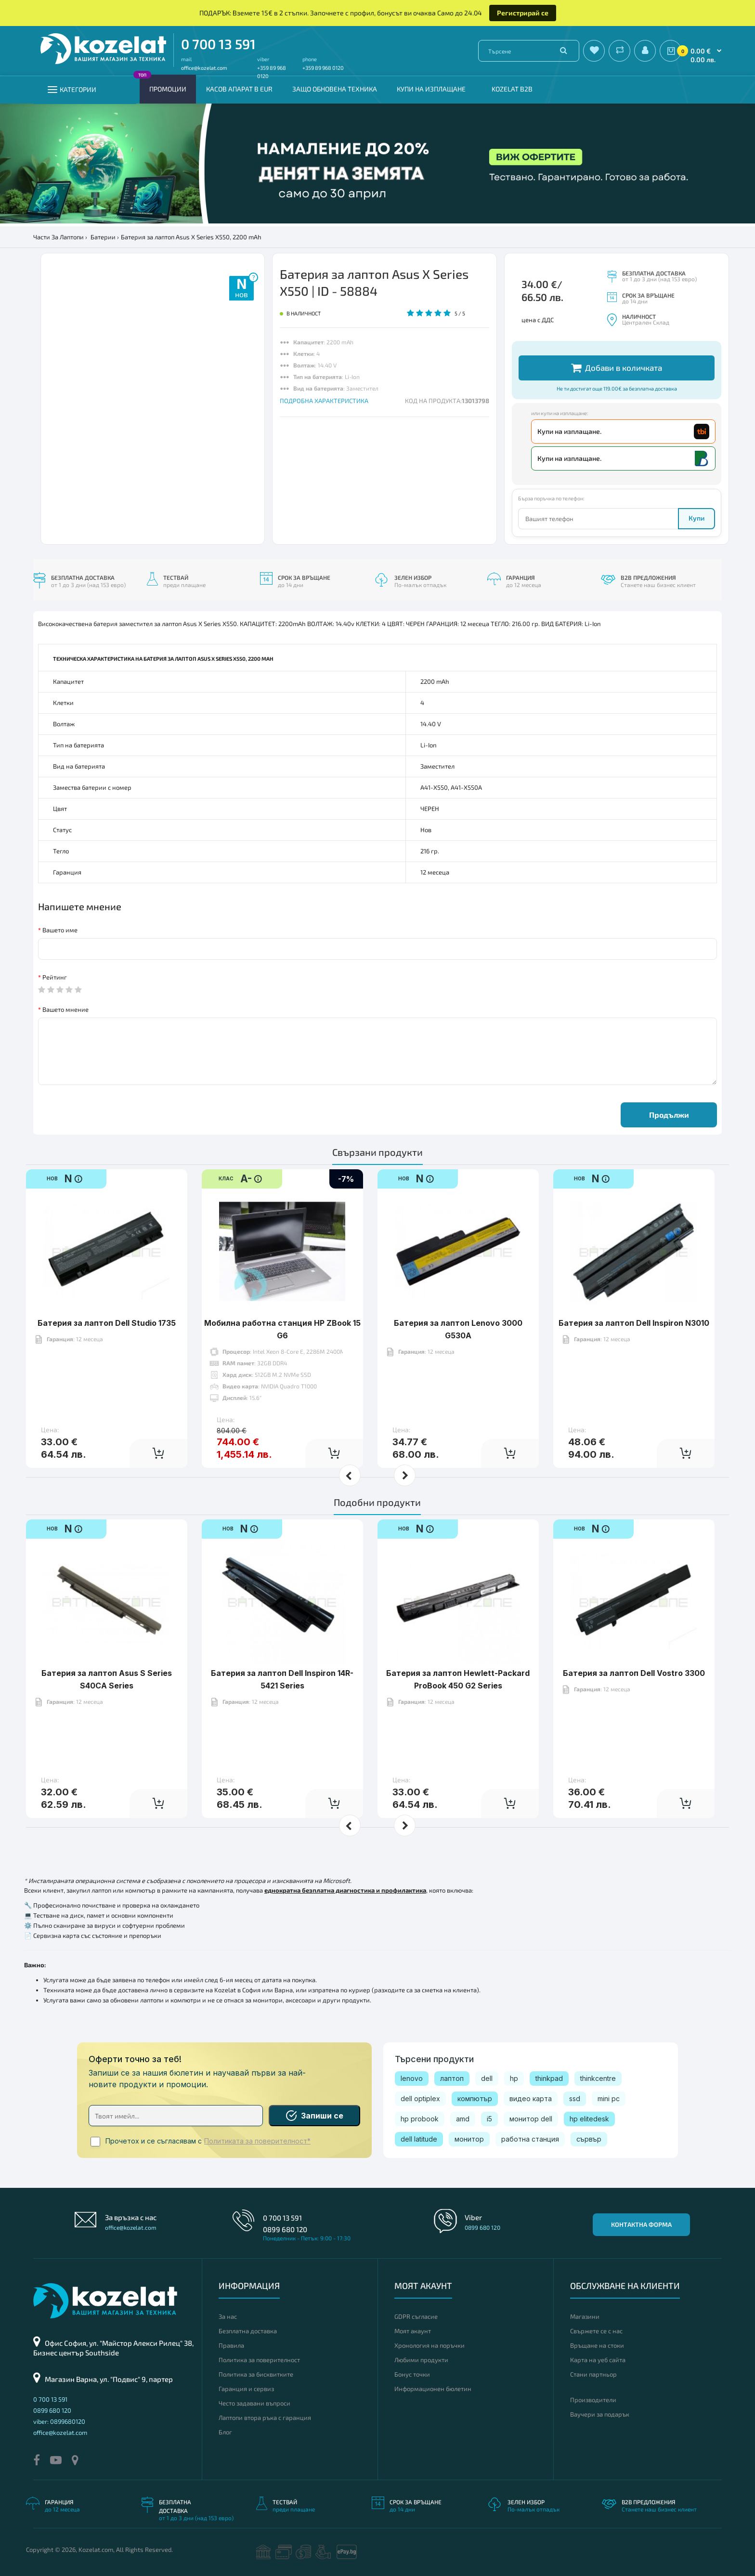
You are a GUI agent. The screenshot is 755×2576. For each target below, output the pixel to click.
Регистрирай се (522, 13)
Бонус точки (412, 2374)
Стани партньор (593, 2374)
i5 (489, 2119)
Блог (225, 2432)
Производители (593, 2400)
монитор (469, 2139)
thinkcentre (598, 2078)
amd (462, 2119)
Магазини (584, 2316)
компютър (474, 2098)
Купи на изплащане (431, 89)
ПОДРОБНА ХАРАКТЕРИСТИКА (324, 401)
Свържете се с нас (596, 2331)
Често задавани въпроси (254, 2403)
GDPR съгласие (416, 2316)
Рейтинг (54, 977)
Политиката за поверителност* (257, 2141)
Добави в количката (616, 367)
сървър (588, 2139)
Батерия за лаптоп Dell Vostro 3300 (634, 1643)
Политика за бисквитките (256, 2374)
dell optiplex (420, 2098)
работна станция (530, 2139)
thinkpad (549, 2078)
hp (514, 2078)
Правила (231, 2345)
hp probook (420, 2119)
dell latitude (419, 2139)
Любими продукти (421, 2360)
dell (487, 2078)
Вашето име (60, 930)
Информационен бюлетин (432, 2389)
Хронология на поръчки (429, 2345)
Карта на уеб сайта (597, 2360)
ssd (574, 2098)
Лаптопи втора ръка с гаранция (265, 2417)
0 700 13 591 (218, 44)
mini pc (609, 2098)
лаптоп (452, 2078)
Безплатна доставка (248, 2331)
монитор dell (530, 2119)
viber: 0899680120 (59, 2421)
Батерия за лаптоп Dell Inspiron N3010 (634, 1293)
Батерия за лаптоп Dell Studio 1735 (107, 1293)
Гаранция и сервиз (246, 2389)
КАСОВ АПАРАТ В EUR (239, 89)
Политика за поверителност (259, 2360)
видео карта (530, 2098)
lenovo (412, 2078)
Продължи (669, 1114)
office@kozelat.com (204, 68)
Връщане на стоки (597, 2345)
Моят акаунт (412, 2331)
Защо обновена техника (334, 89)
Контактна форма (641, 2224)
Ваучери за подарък (599, 2414)
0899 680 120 (285, 2229)
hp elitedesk (589, 2119)
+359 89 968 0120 (323, 68)
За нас (228, 2316)
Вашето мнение (65, 1009)
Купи (696, 518)
